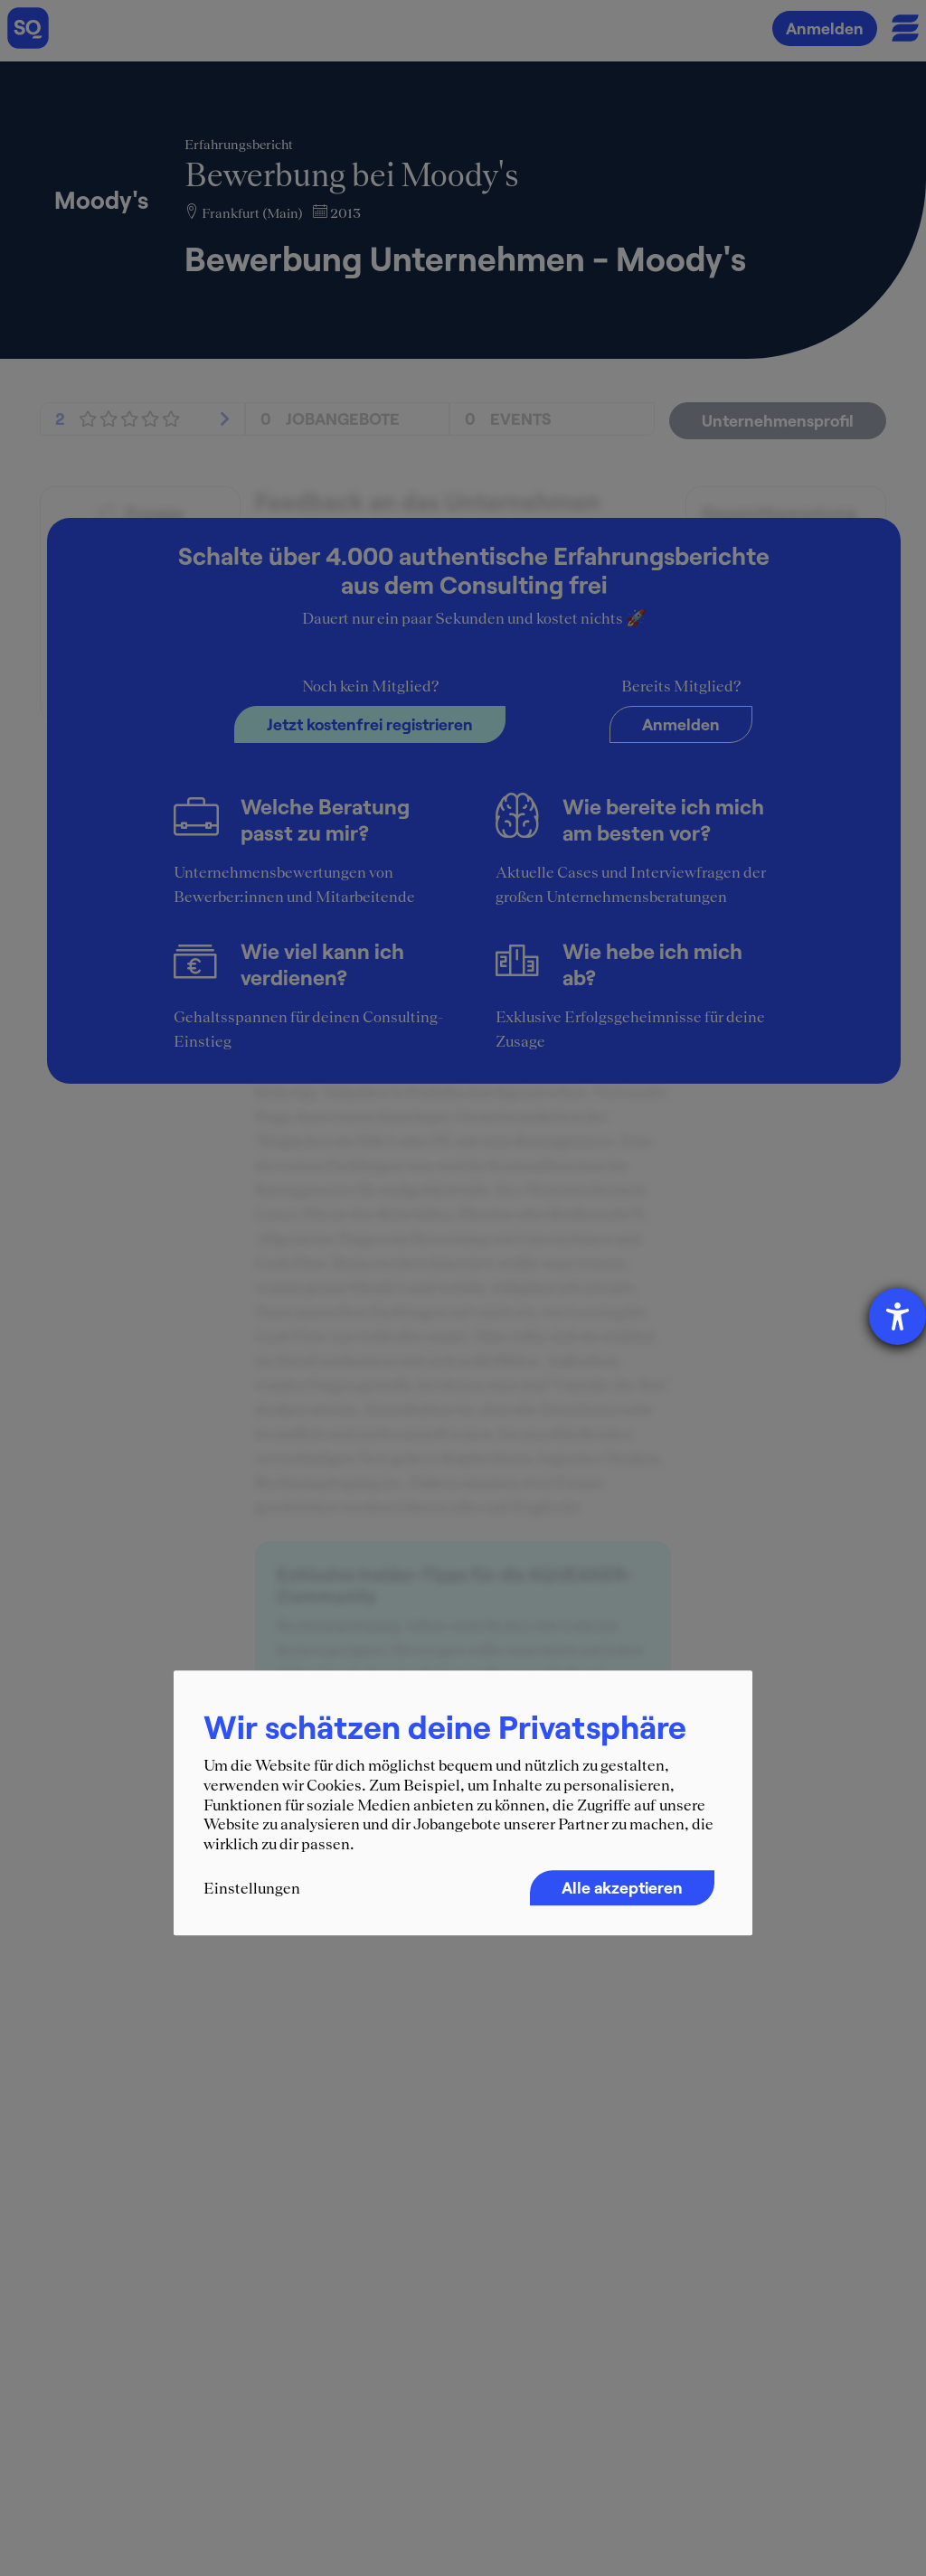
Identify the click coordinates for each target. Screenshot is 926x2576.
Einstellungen (251, 1889)
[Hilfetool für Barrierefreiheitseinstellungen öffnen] (897, 1316)
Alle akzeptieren (622, 1888)
